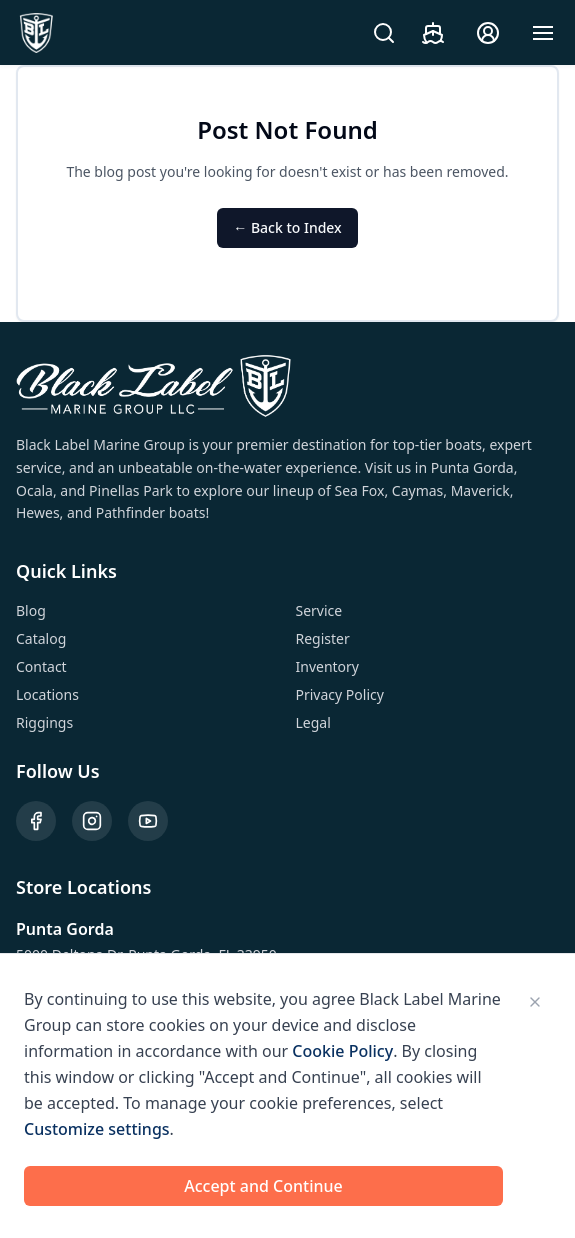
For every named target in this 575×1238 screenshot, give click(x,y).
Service (319, 610)
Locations (47, 694)
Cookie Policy (342, 1051)
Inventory (328, 666)
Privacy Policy (340, 694)
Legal (313, 722)
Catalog (41, 638)
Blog (31, 610)
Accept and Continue (263, 1186)
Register (323, 638)
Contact (41, 666)
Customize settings (97, 1129)
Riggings (44, 722)
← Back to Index (287, 227)
